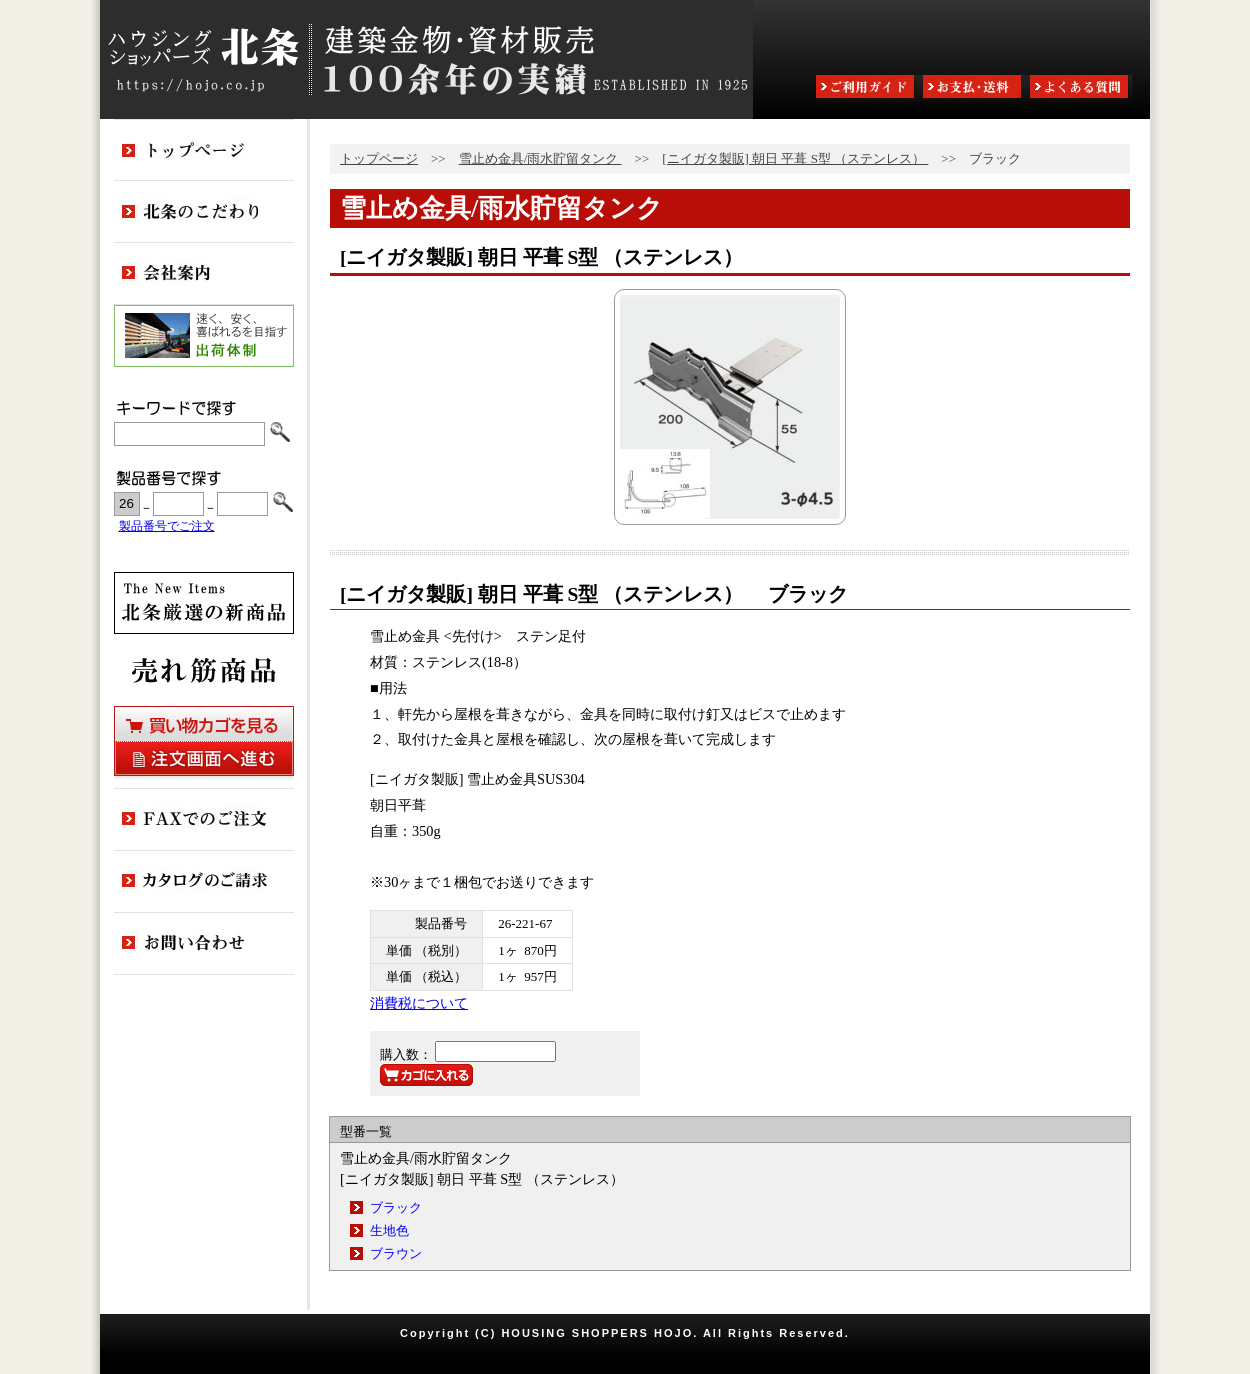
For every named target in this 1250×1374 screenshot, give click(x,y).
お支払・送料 (974, 88)
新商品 (204, 603)
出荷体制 (204, 336)
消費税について (419, 1003)
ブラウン (396, 1253)
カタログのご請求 (204, 882)
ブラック (396, 1207)
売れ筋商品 (204, 670)
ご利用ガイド (867, 88)
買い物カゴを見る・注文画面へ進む (204, 741)
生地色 (389, 1230)
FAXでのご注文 (204, 820)
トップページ (379, 158)
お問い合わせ (204, 944)
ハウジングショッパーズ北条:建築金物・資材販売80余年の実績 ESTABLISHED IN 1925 (426, 59)
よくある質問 (1081, 88)
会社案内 (204, 274)
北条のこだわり (204, 212)
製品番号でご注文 (167, 526)
